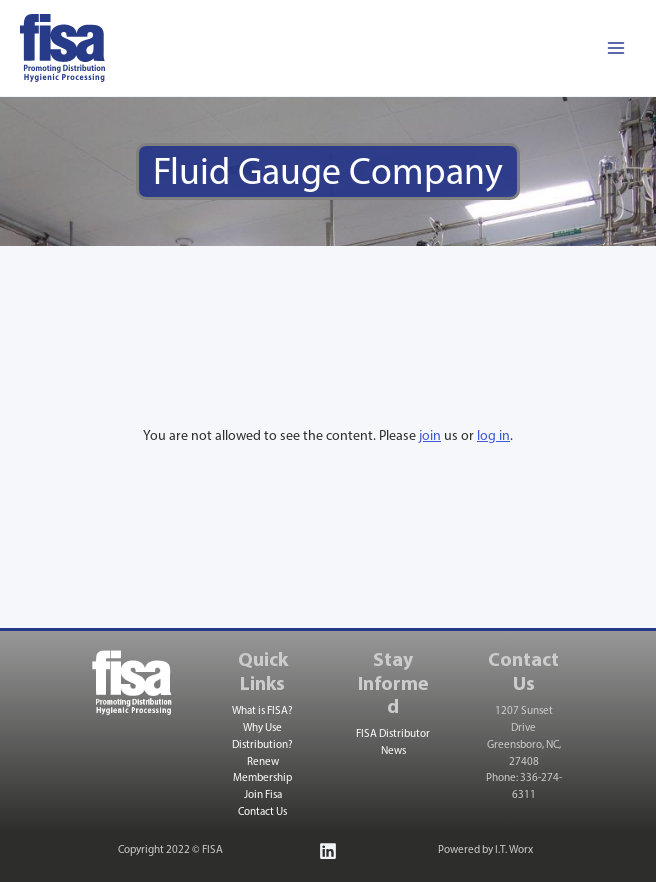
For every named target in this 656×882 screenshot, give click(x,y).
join (430, 436)
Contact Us (262, 812)
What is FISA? (262, 711)
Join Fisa (263, 795)
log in (493, 436)
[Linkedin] (328, 851)
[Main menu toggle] (615, 48)
